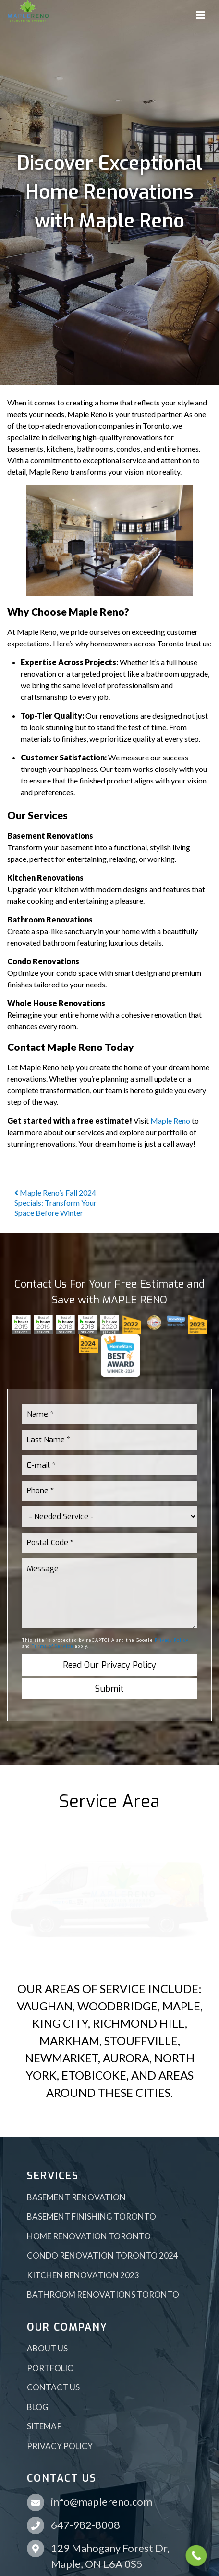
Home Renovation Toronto (89, 2236)
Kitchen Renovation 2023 (83, 2275)
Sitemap (44, 2426)
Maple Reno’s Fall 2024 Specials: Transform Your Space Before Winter (55, 1202)
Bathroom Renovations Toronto (103, 2294)
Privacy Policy (172, 1639)
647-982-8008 (85, 2524)
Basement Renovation (76, 2197)
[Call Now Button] (196, 2555)
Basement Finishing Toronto (91, 2216)
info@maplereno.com (101, 2501)
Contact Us (53, 2387)
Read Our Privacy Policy (109, 1665)
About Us (47, 2348)
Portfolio (50, 2368)
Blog (38, 2407)
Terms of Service (52, 1646)
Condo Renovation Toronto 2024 (102, 2255)
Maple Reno (170, 1120)
